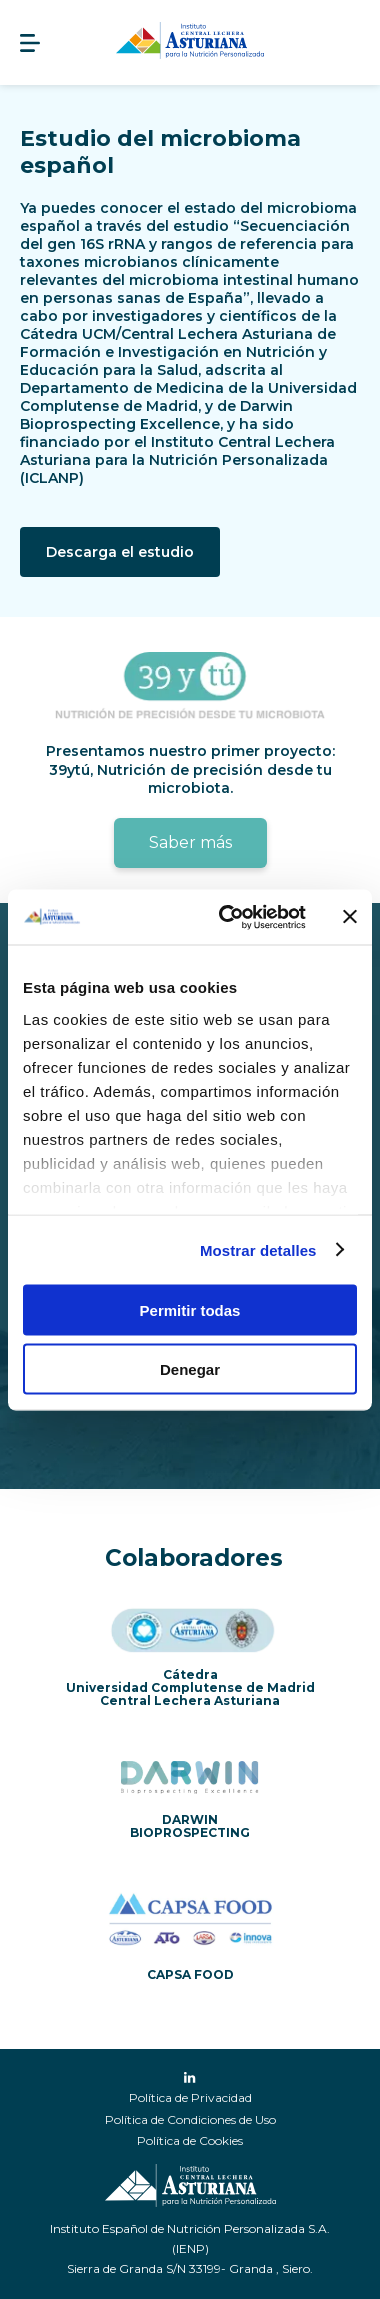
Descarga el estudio (120, 552)
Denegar (190, 1368)
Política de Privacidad (190, 2097)
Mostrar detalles (258, 1249)
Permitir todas (190, 1310)
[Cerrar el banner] (350, 917)
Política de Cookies (190, 2140)
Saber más (190, 842)
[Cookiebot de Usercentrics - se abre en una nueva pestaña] (228, 917)
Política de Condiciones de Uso (190, 2119)
